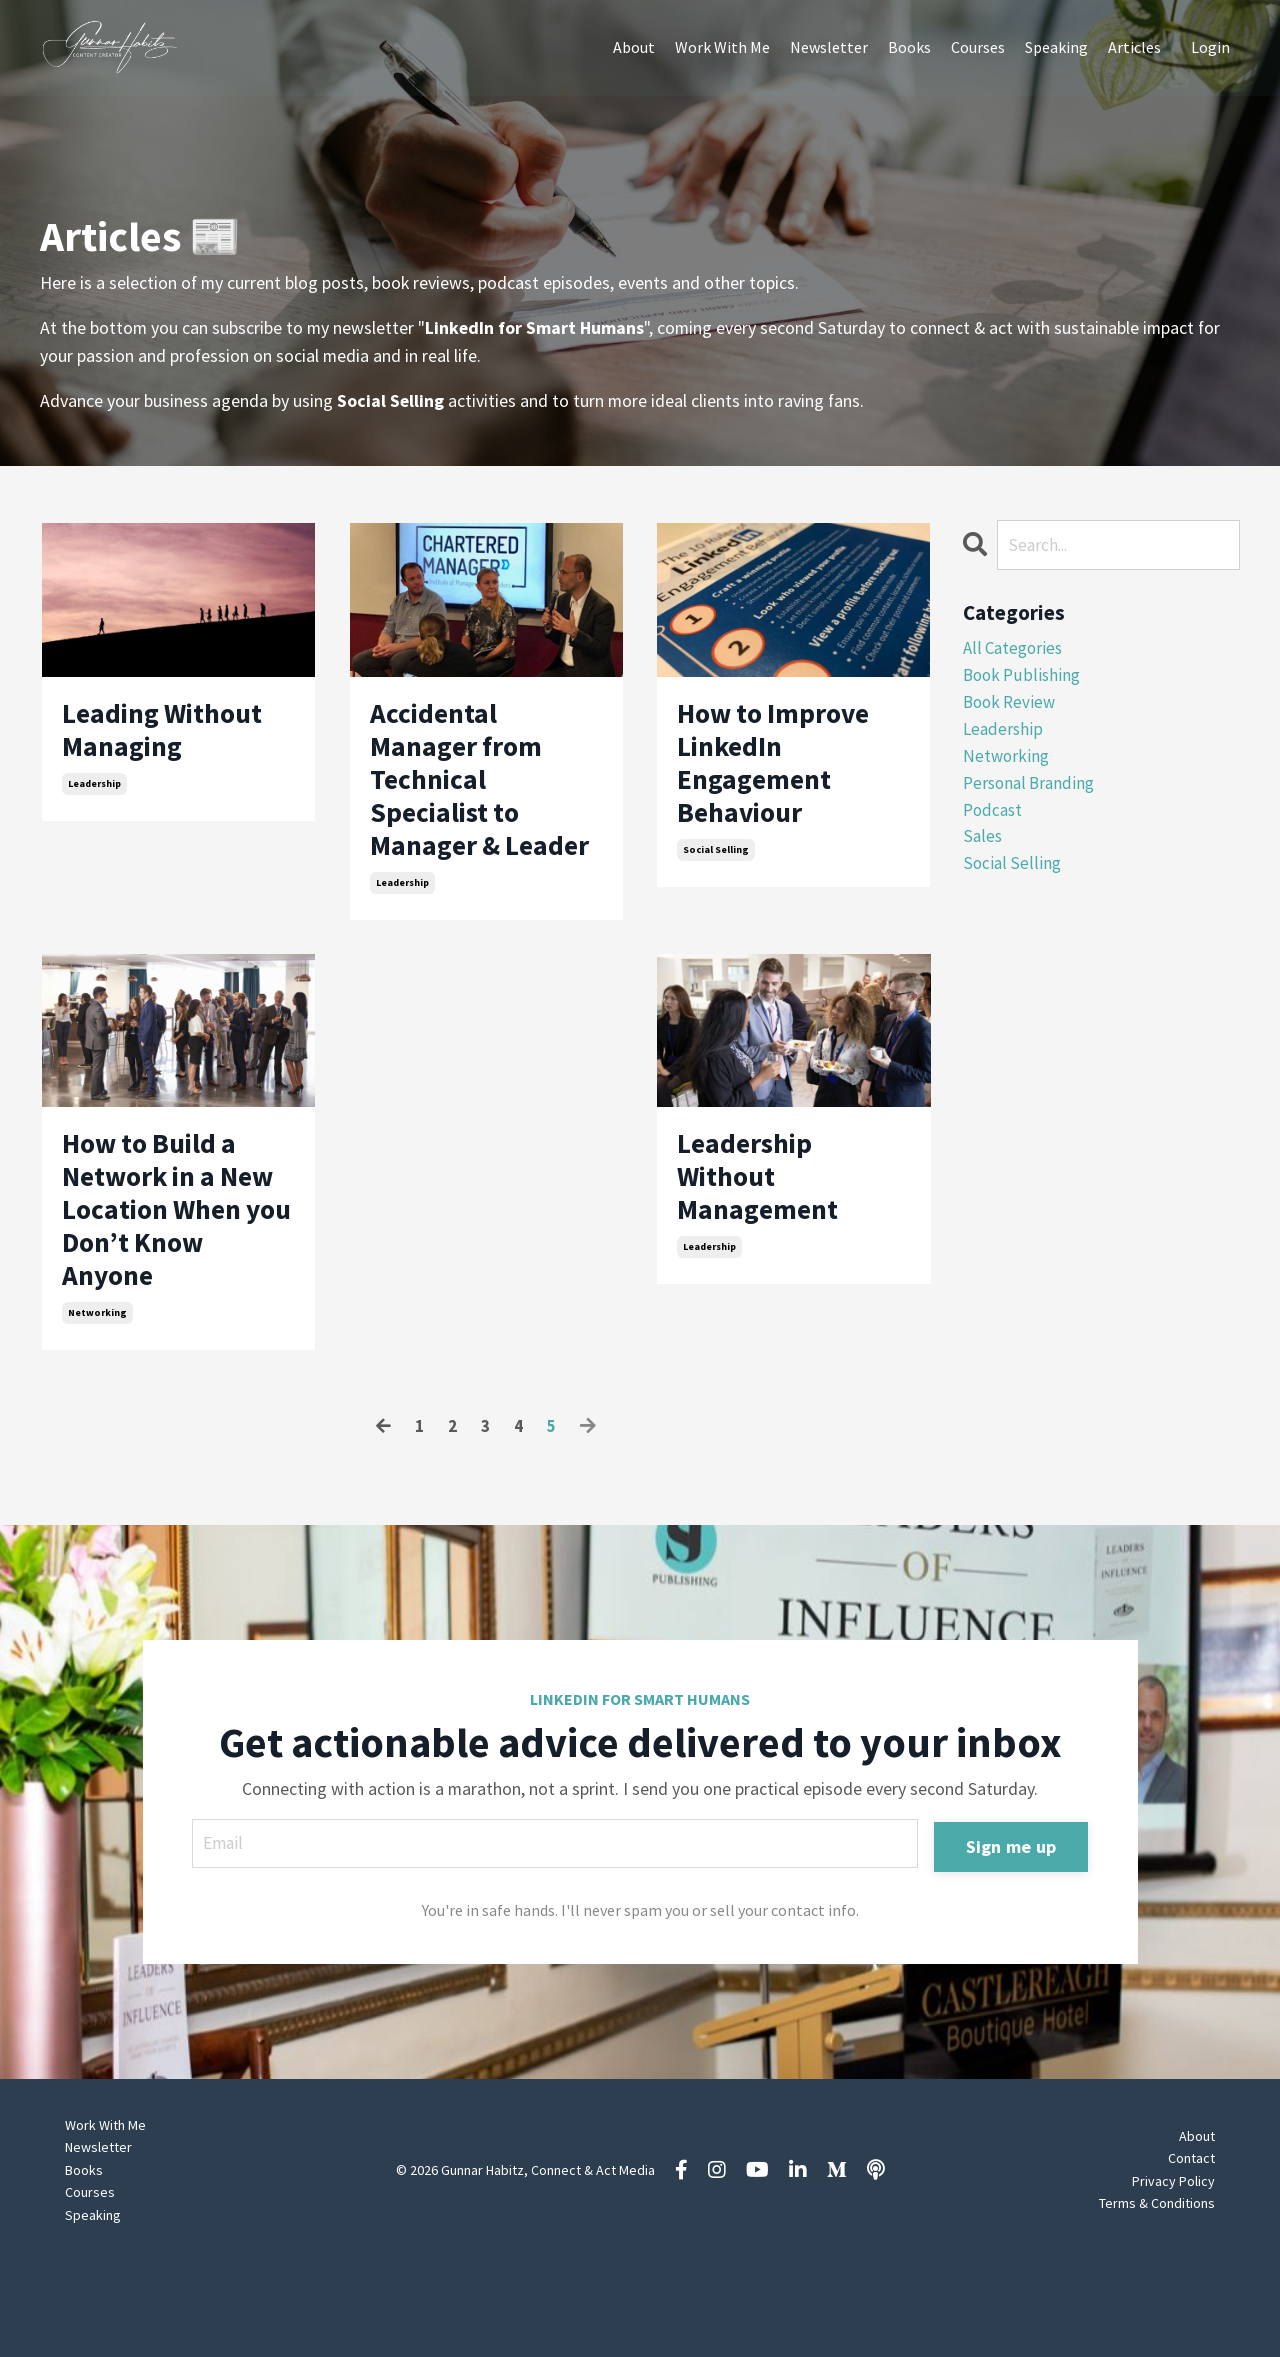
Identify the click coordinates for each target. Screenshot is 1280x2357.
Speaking (1056, 47)
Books (909, 47)
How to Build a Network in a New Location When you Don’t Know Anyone (172, 1290)
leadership (94, 795)
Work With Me (722, 47)
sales (982, 851)
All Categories (1015, 650)
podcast (994, 822)
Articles (1134, 47)
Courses (978, 47)
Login (1210, 47)
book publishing (1023, 678)
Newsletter (829, 47)
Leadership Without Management (768, 1251)
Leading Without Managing (178, 736)
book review (1012, 707)
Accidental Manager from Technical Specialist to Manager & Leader (468, 813)
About (634, 47)
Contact (1191, 2255)
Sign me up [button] (1010, 1940)
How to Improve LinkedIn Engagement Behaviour (789, 775)
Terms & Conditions (1157, 2299)
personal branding (1032, 794)
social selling (716, 872)
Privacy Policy (1173, 2277)
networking (97, 1406)
